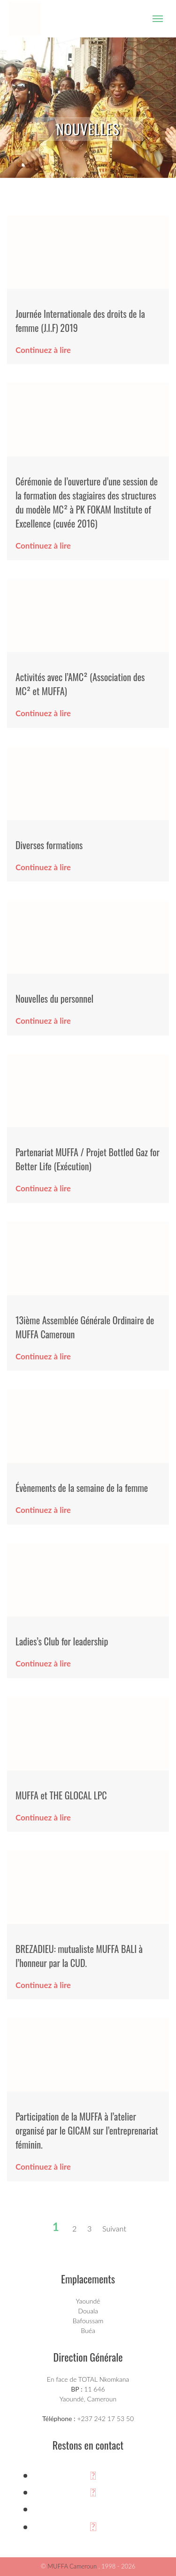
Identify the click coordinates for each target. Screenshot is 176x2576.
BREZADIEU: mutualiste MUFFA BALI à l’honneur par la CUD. (79, 1956)
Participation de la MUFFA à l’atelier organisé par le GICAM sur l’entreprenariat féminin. (86, 2130)
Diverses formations (49, 845)
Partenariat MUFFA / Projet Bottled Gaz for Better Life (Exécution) (87, 1159)
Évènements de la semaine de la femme (81, 1488)
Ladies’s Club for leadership (61, 1641)
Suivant (114, 2228)
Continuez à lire (43, 350)
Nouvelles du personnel (54, 998)
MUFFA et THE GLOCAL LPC (61, 1795)
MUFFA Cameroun (72, 2566)
